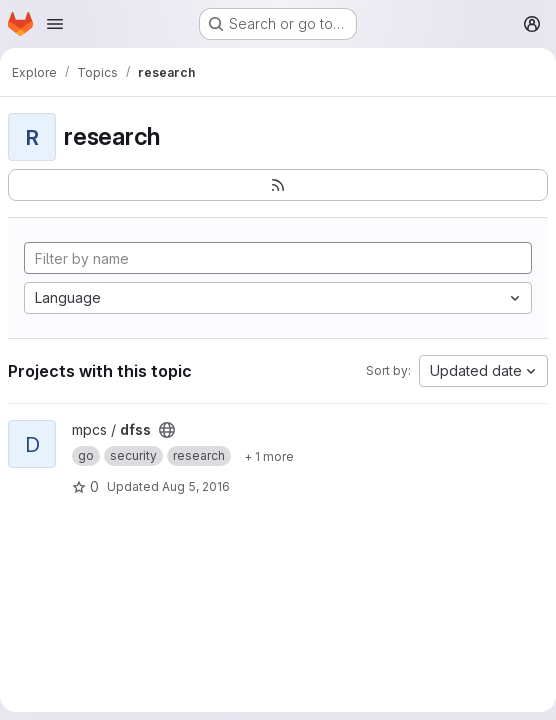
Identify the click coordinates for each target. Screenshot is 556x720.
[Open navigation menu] (55, 24)
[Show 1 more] (269, 456)
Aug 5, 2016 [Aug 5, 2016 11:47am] (196, 486)
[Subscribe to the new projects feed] (278, 185)
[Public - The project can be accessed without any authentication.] (167, 430)
